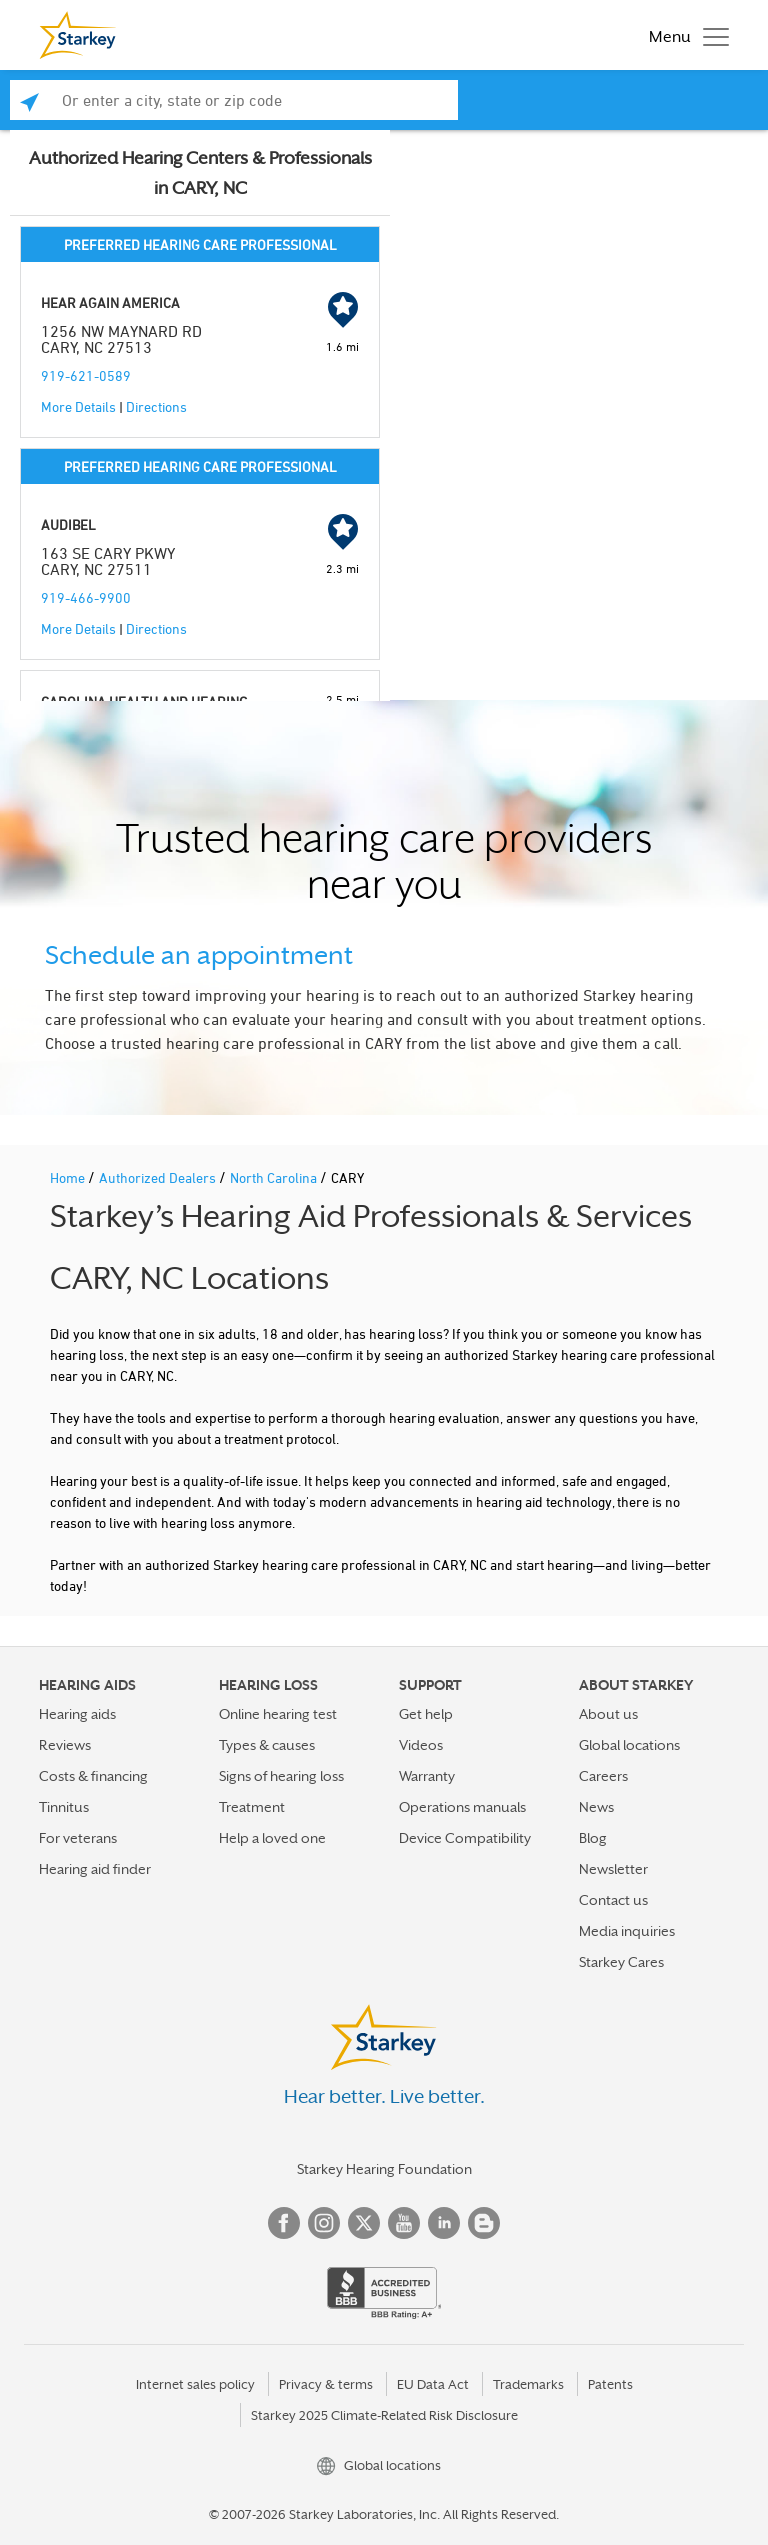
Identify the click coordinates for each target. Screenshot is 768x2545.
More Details (78, 406)
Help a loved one (272, 1838)
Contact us (613, 1900)
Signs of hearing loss (281, 1776)
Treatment (252, 1807)
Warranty (427, 1776)
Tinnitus (64, 1807)
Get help (426, 1714)
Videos (421, 1745)
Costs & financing (93, 1776)
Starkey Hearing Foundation (384, 2169)
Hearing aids (77, 1714)
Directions (156, 406)
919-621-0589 (86, 375)
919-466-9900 (86, 597)
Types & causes (267, 1745)
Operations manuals (462, 1807)
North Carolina (275, 1177)
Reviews (65, 1745)
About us (608, 1714)
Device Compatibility (465, 1838)
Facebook (284, 2223)
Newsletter (613, 1869)
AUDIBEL (68, 524)
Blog (593, 1838)
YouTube (404, 2223)
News (596, 1807)
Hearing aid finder (95, 1869)
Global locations (629, 1745)
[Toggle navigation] (684, 35)
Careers (603, 1776)
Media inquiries (627, 1931)
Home (69, 1177)
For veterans (78, 1838)
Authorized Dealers (159, 1177)
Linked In (444, 2223)
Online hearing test (278, 1714)
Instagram (324, 2223)
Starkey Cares (621, 1962)
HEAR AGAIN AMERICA (110, 302)
